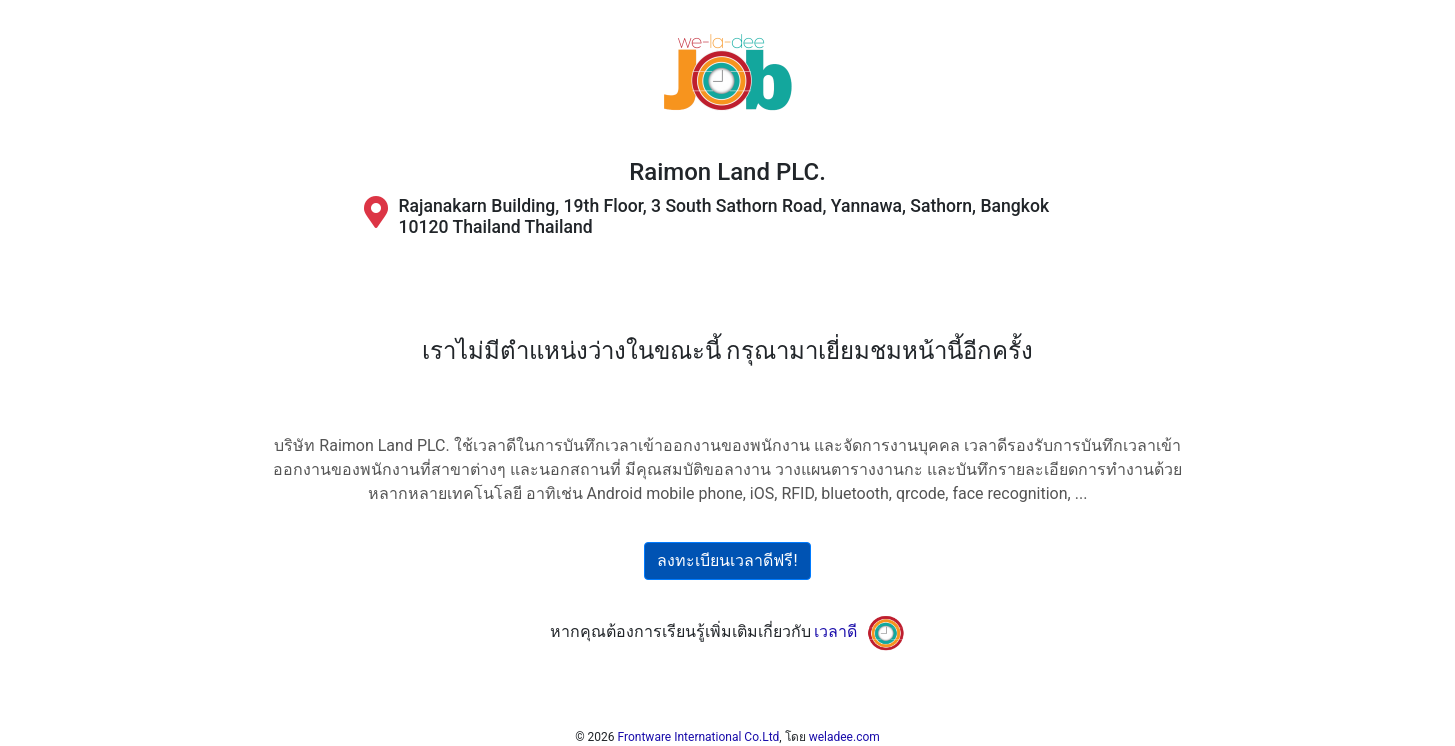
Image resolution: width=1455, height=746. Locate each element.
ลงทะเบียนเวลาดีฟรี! (727, 560)
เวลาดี (835, 631)
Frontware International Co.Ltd (699, 737)
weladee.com (844, 737)
